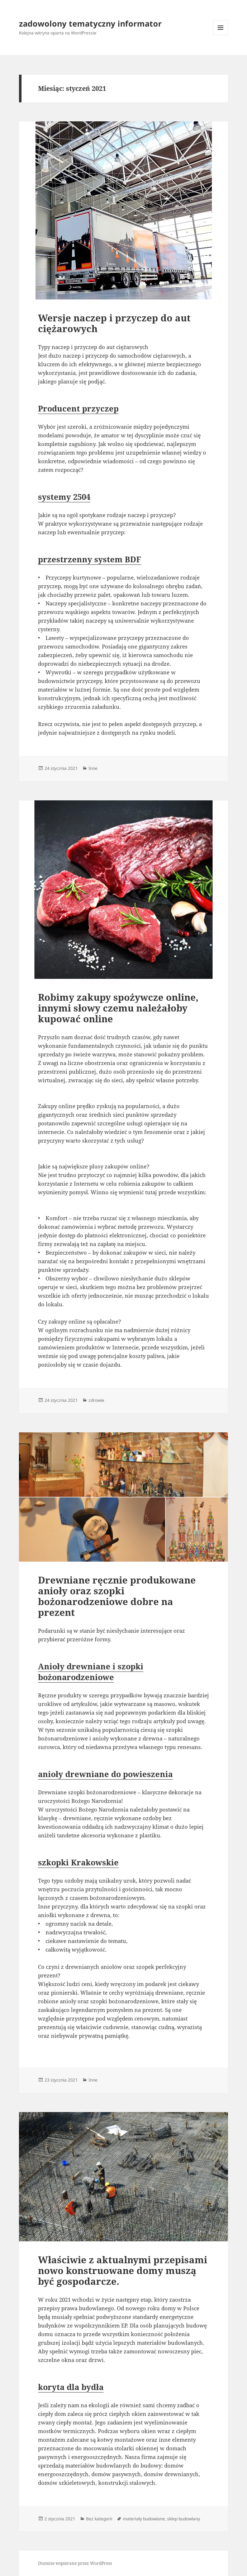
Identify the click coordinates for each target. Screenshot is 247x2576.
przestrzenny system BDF (89, 559)
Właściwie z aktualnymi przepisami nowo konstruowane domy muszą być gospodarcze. (122, 2270)
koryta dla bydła (71, 2386)
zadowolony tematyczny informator (90, 23)
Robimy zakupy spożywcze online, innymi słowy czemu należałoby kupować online (118, 1008)
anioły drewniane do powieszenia (105, 1773)
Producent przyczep (78, 408)
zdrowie (96, 1400)
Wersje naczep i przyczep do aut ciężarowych (114, 323)
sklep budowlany (183, 2519)
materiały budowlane (144, 2519)
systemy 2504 (64, 496)
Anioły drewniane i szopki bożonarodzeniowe (90, 1671)
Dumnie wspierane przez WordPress (75, 2563)
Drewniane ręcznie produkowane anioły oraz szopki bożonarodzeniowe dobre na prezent (117, 1596)
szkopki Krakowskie (78, 1862)
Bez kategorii (99, 2519)
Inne (93, 768)
